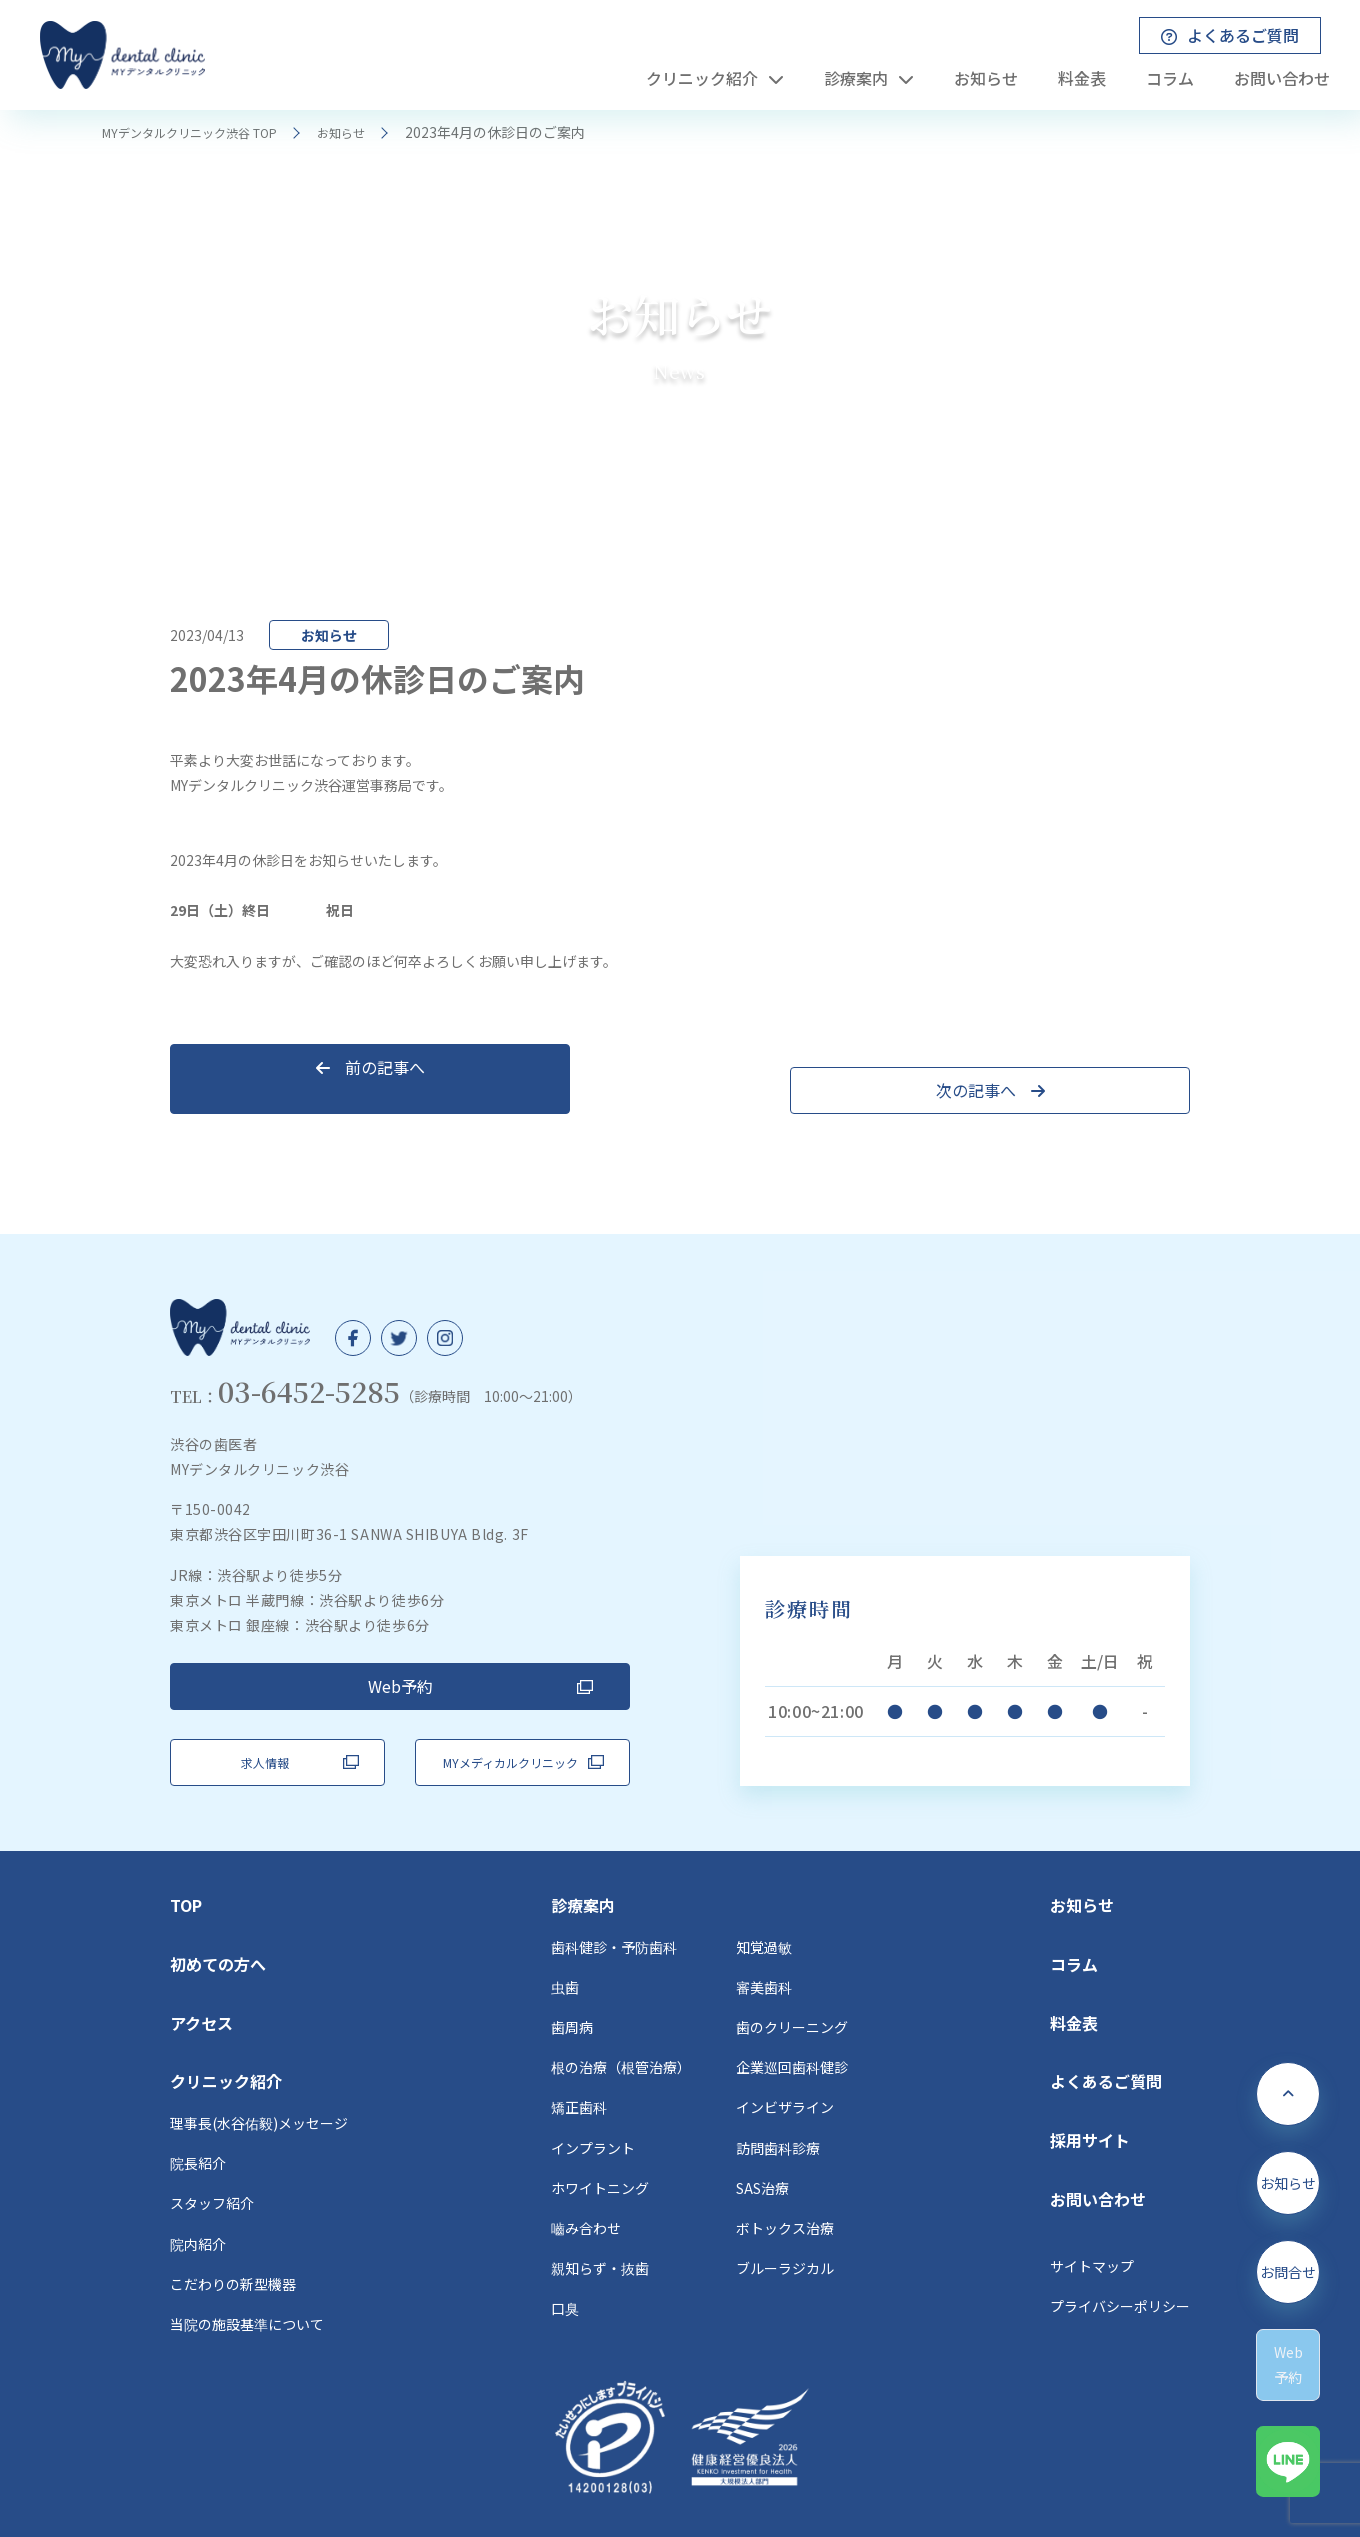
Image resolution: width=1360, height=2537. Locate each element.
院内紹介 (198, 2207)
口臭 (565, 2271)
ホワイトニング (600, 2151)
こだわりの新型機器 (233, 2247)
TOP (186, 1868)
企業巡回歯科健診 (792, 2030)
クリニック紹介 (226, 2044)
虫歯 (565, 1950)
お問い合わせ (1098, 2162)
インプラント (593, 2111)
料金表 (1074, 1986)
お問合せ (1288, 2287)
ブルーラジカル (785, 2231)
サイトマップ (1092, 2229)
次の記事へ (1070, 1067)
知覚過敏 (764, 1910)
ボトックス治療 (785, 2191)
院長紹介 (198, 2126)
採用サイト (1090, 2103)
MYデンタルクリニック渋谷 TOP (204, 132)
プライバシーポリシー (1120, 2269)
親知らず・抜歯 (600, 2231)
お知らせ (374, 132)
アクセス (201, 1986)
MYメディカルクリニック (510, 1725)
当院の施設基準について (247, 2287)
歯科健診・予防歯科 (614, 1910)
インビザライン (785, 2071)
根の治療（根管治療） (621, 2030)
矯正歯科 (579, 2071)
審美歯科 (764, 1950)
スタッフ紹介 (212, 2167)
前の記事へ (290, 1067)
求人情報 (265, 1725)
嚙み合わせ (586, 2191)
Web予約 (400, 1663)
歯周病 (572, 1990)
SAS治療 (762, 2151)
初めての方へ (218, 1927)
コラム (1074, 1927)
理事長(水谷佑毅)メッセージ (259, 2086)
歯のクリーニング (792, 1990)
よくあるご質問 (1106, 2044)
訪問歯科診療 (778, 2111)
